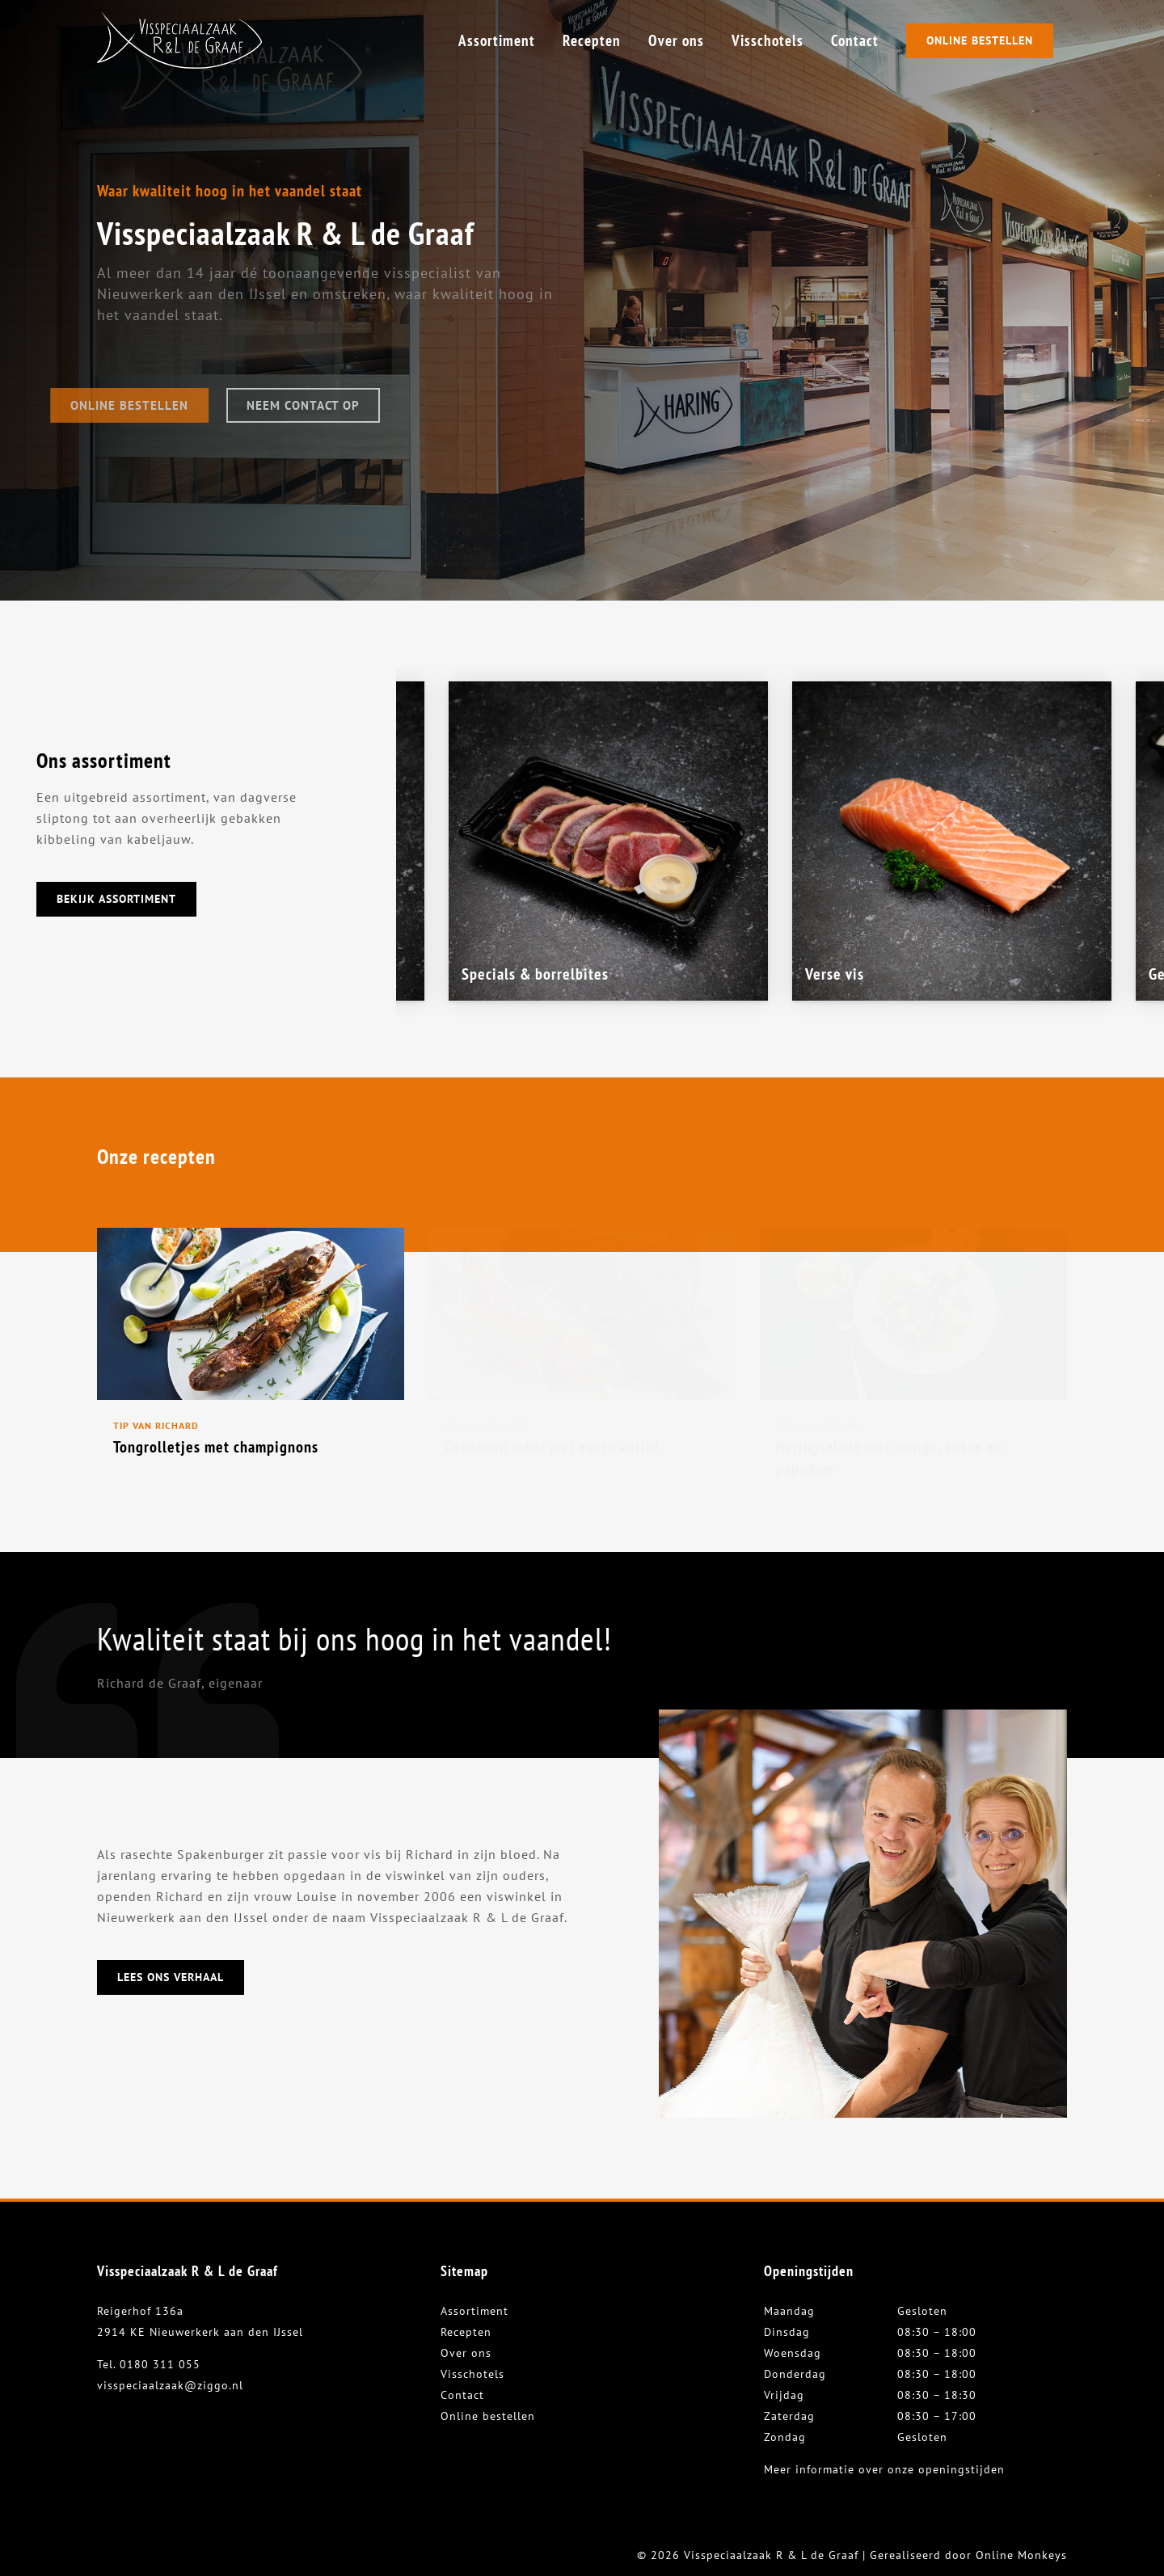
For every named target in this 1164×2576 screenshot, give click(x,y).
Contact (462, 2395)
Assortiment (474, 2311)
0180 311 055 (160, 2364)
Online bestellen (488, 2416)
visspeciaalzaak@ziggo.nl (170, 2385)
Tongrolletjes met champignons (215, 1446)
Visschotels (472, 2374)
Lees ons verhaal (170, 1977)
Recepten (466, 2332)
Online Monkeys (1021, 2555)
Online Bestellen (979, 40)
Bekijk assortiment (116, 899)
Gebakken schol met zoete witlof (552, 1446)
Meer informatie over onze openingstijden (884, 2469)
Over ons (466, 2353)
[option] (951, 841)
